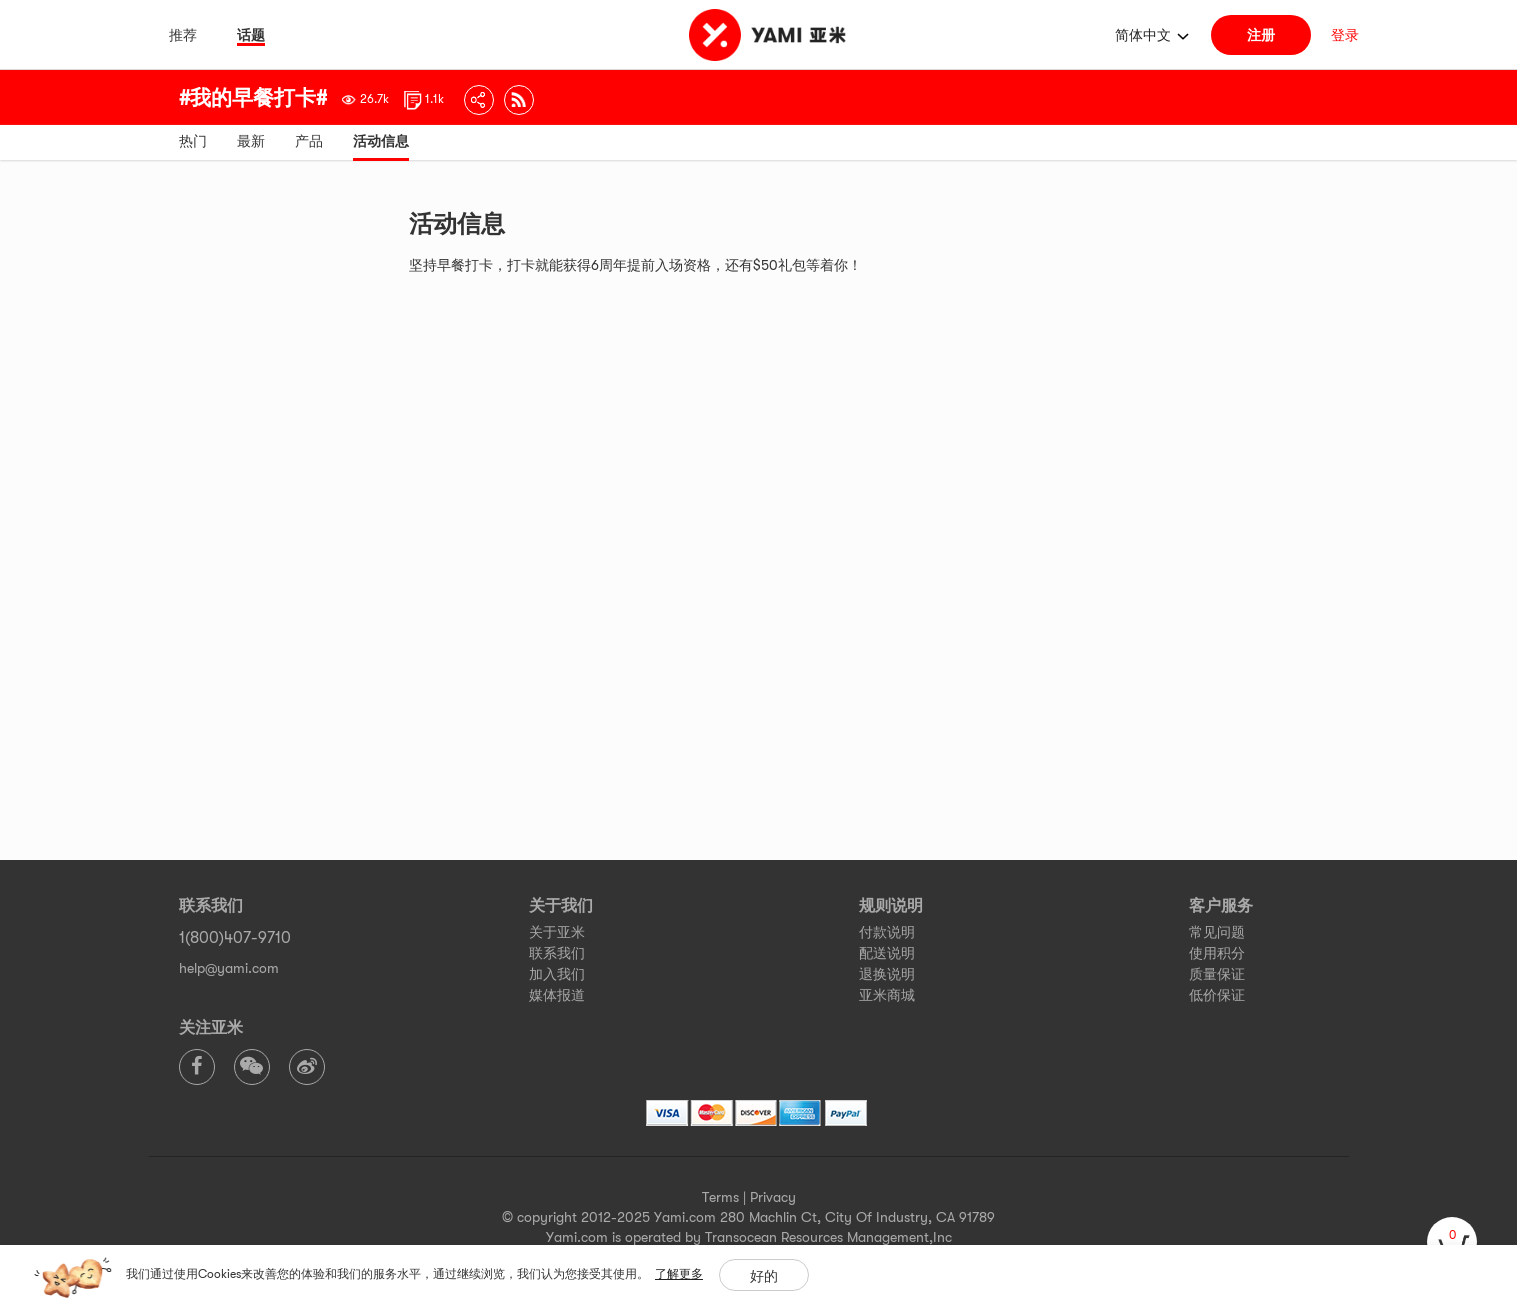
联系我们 (557, 953)
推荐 (183, 35)
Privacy (773, 1197)
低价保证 (1217, 995)
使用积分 (1217, 953)
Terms (720, 1197)
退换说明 (887, 974)
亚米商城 (887, 995)
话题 (251, 35)
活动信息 (381, 141)
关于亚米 (557, 932)
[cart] (1452, 1242)
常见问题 (1217, 932)
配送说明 (887, 953)
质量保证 (1217, 974)
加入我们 (557, 974)
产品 (309, 141)
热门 (193, 141)
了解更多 (679, 1274)
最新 (251, 141)
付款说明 (887, 932)
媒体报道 (557, 995)
